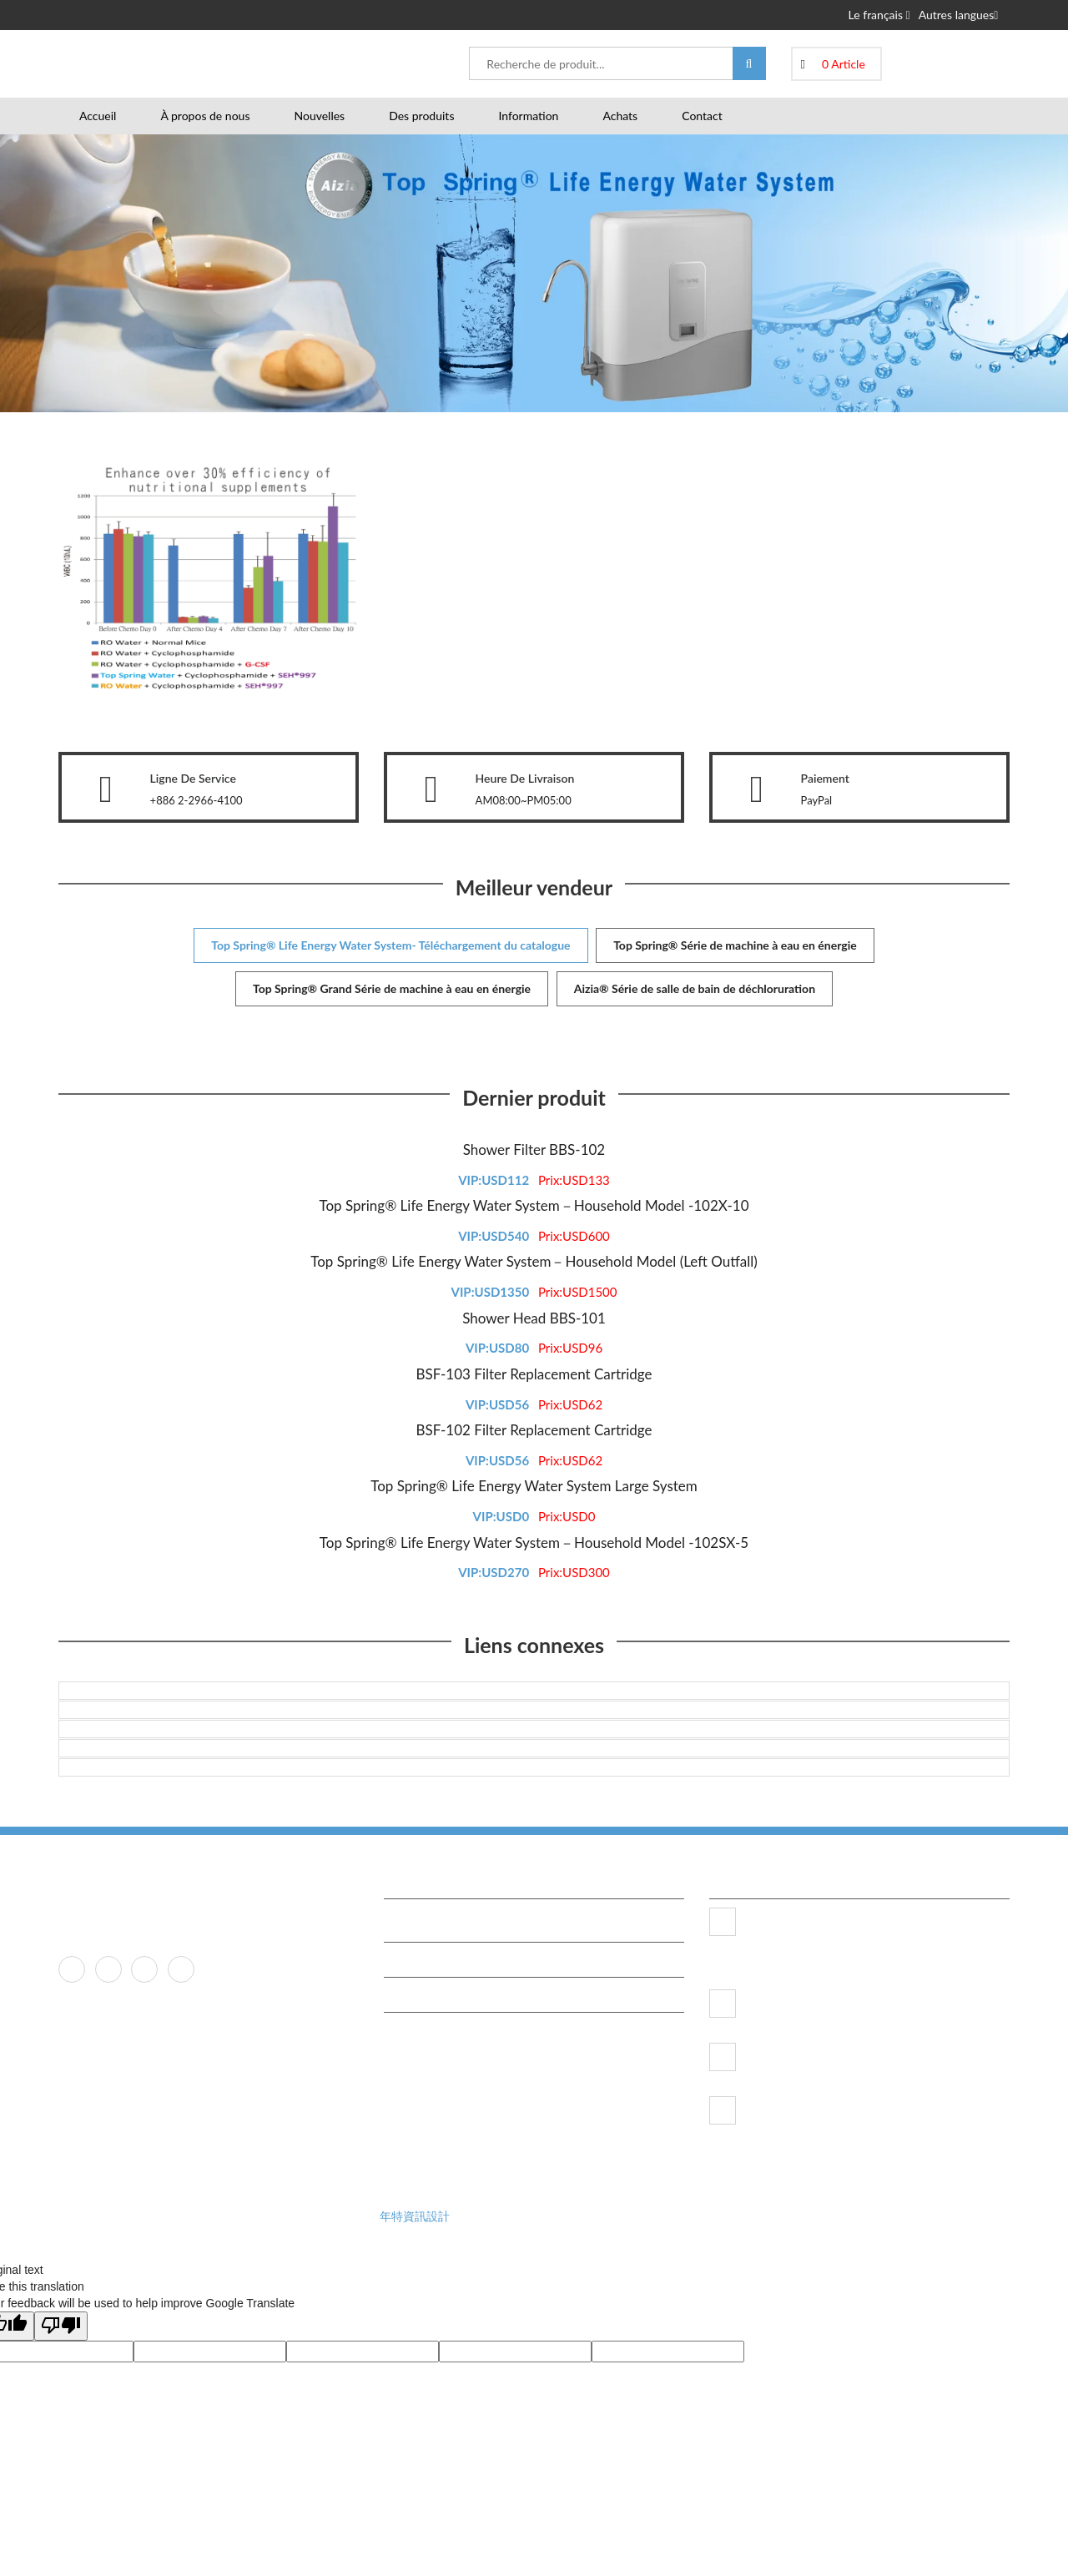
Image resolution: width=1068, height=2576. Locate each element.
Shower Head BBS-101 (534, 1318)
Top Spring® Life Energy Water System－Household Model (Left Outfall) (534, 1261)
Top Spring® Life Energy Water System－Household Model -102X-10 (533, 1205)
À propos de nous (204, 115)
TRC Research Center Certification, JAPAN (495, 1924)
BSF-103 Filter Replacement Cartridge (534, 1374)
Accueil (97, 115)
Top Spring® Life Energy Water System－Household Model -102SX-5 (534, 1542)
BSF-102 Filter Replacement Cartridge (534, 1430)
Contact (702, 115)
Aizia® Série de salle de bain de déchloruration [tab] (694, 988)
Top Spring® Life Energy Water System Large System (534, 1486)
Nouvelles (319, 115)
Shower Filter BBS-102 (534, 1149)
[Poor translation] (61, 2326)
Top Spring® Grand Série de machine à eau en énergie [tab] (392, 988)
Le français (879, 15)
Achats (619, 115)
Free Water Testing (439, 1959)
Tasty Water (423, 1994)
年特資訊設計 (415, 2216)
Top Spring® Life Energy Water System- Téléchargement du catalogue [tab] (390, 945)
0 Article (843, 64)
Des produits (421, 115)
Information (528, 115)
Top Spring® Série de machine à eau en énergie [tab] (735, 945)
